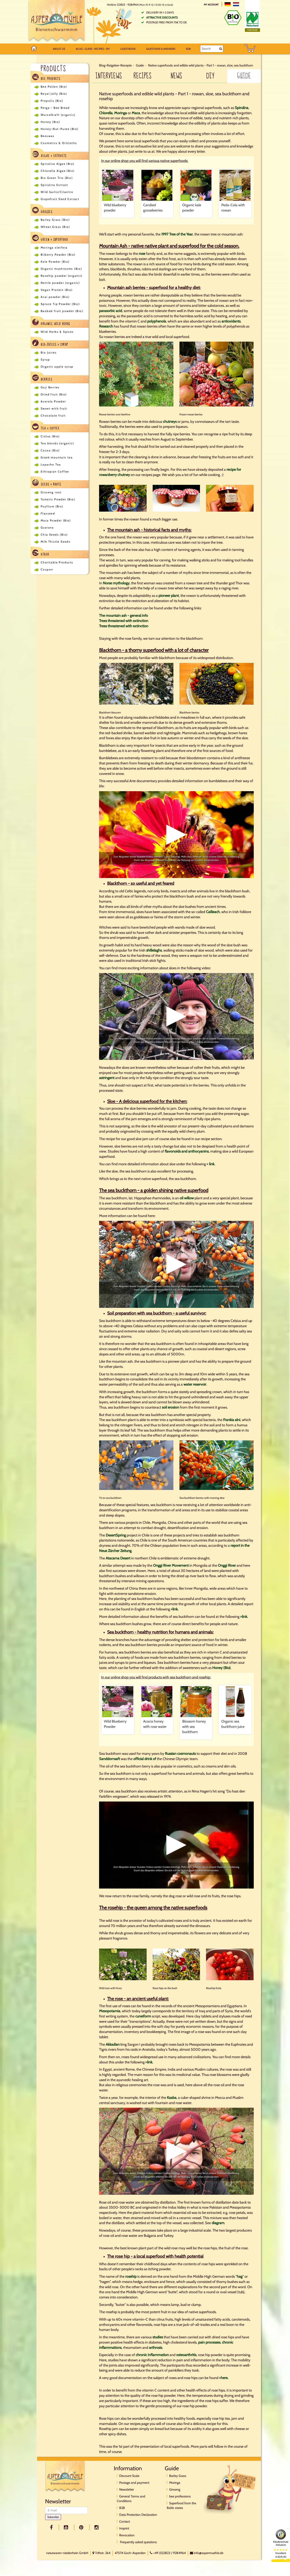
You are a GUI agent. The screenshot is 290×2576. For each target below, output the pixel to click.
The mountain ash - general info (123, 615)
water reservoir (194, 1384)
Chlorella (106, 113)
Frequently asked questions (138, 2542)
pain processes (209, 2342)
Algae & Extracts (49, 155)
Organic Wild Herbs (51, 323)
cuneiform (143, 2016)
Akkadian (113, 2044)
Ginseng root (51, 492)
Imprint (124, 2528)
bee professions (180, 2496)
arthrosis (155, 2347)
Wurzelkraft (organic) (58, 115)
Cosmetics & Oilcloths (59, 143)
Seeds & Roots (46, 483)
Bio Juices (49, 352)
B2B (188, 48)
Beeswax (48, 136)
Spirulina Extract (54, 185)
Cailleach (213, 912)
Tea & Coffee (46, 427)
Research (106, 326)
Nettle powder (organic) (60, 283)
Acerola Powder (53, 401)
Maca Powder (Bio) (56, 520)
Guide (244, 76)
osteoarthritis (186, 2355)
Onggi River (227, 1565)
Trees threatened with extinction (123, 621)
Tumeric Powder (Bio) (58, 499)
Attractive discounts (162, 17)
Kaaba (171, 2097)
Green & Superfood (50, 239)
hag (239, 2276)
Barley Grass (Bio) (55, 220)
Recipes (142, 76)
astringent (106, 1078)
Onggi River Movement (171, 1565)
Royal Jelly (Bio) (54, 93)
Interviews (108, 76)
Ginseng (174, 2489)
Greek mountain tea (57, 457)
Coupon (47, 569)
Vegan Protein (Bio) (57, 290)
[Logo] (57, 22)
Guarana (47, 527)
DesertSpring (116, 1535)
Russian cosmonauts (180, 1753)
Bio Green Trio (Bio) (57, 178)
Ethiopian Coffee (55, 471)
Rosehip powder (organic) (62, 276)
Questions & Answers (160, 48)
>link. (174, 1609)
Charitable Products (57, 562)
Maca (136, 113)
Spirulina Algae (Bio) (57, 164)
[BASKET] (249, 48)
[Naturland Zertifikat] (252, 21)
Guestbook (128, 48)
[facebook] (52, 2527)
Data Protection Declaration (138, 2515)
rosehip (131, 2276)
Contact (124, 2521)
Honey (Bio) (50, 122)
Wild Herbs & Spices (57, 332)
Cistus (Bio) (50, 436)
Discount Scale (129, 2476)
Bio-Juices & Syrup (50, 343)
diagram (218, 2223)
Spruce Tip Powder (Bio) (60, 304)
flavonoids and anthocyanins (187, 1151)
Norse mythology (116, 583)
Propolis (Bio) (52, 101)
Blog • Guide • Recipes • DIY (93, 48)
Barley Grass (177, 2476)
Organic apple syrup (57, 366)
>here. (223, 2378)
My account (211, 4)
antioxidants (231, 321)
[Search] (211, 48)
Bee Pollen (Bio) (54, 86)
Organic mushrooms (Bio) (61, 269)
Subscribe (53, 2517)
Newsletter (126, 2489)
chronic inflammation (152, 2355)
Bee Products (46, 78)
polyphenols (156, 321)
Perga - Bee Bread (55, 108)
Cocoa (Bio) (50, 450)
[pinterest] (82, 2527)
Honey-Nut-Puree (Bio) (59, 129)
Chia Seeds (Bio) (54, 534)
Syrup (45, 359)
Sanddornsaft (109, 1759)
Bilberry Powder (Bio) (58, 254)
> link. (211, 1164)
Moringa (120, 113)
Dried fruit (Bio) (54, 394)
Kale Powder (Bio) (55, 261)
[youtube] (66, 2527)
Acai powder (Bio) (55, 297)
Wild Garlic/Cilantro (57, 192)
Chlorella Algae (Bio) (58, 171)
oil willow (187, 1198)
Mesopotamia (109, 2011)
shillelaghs (154, 950)
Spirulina (241, 108)
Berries (42, 378)
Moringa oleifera (54, 247)
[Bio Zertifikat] (233, 17)
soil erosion (170, 1407)
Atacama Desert (118, 1558)
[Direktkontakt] (230, 2489)
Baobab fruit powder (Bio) (62, 311)
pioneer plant (168, 595)
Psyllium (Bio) (52, 506)
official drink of (144, 1759)
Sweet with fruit (54, 408)
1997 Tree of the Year (177, 234)
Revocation (127, 2535)
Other (40, 553)
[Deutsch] (228, 4)
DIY (210, 76)
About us (59, 48)
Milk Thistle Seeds (55, 541)
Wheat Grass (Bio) (55, 227)
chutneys (170, 421)
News (176, 76)
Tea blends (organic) (57, 443)
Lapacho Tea (51, 464)
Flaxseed (48, 513)
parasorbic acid (110, 311)
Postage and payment (134, 2483)
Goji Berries (50, 387)
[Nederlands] (236, 4)
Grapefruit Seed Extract (60, 199)
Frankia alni (231, 1420)
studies (157, 2337)
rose (142, 253)
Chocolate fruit (53, 415)
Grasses (42, 211)
